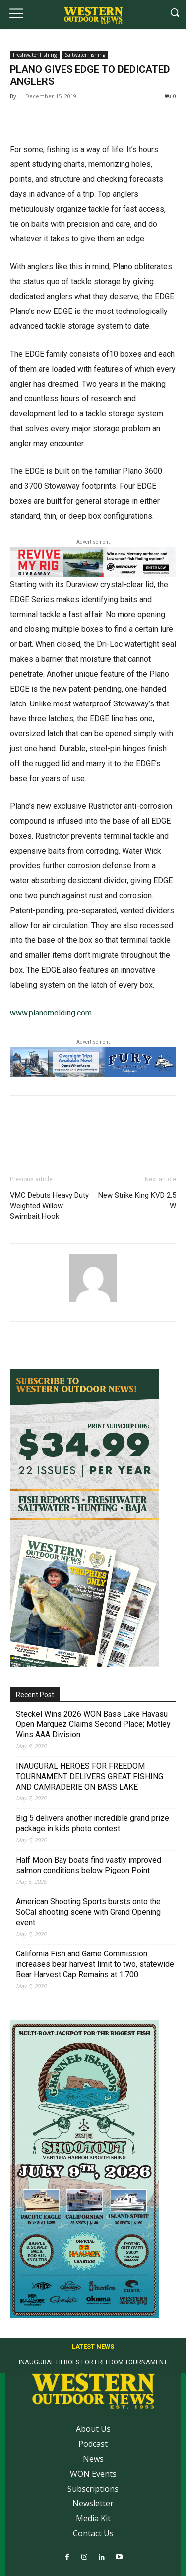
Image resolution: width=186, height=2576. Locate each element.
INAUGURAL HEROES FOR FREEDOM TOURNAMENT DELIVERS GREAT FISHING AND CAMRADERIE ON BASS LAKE (89, 1776)
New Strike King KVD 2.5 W (137, 1200)
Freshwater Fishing (35, 54)
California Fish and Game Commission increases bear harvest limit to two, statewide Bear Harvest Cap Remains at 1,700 (95, 1964)
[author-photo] (93, 1301)
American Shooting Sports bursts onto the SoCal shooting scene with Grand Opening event (88, 1912)
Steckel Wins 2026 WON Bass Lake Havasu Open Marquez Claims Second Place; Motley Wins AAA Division (93, 1724)
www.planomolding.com (51, 1012)
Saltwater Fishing (85, 54)
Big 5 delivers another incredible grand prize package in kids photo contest (92, 1823)
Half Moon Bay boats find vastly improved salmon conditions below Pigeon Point (88, 1865)
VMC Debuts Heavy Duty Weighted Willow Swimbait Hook (49, 1206)
